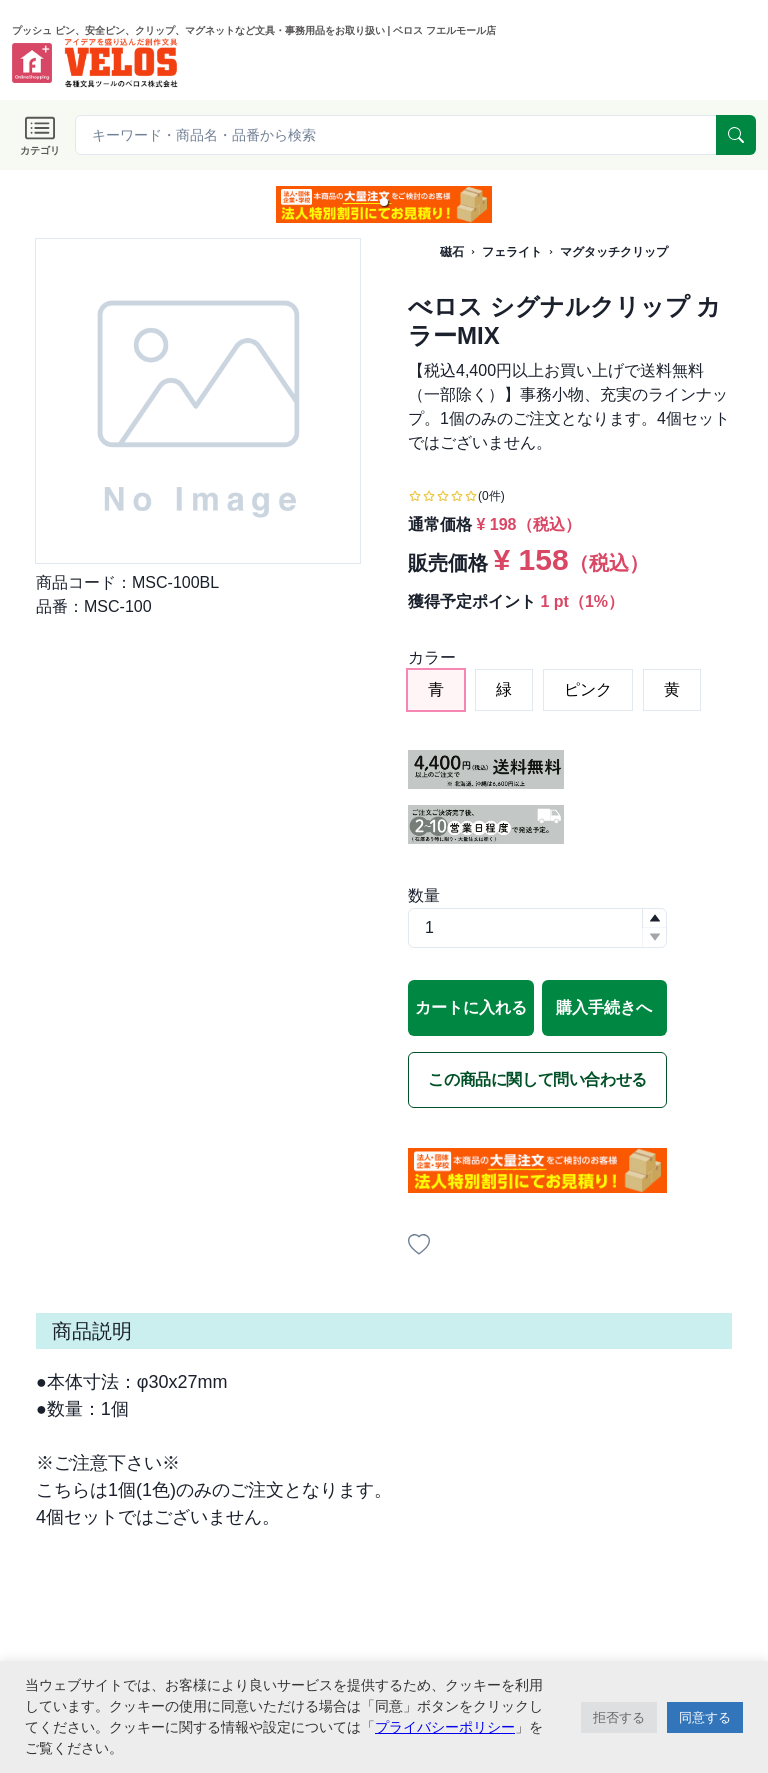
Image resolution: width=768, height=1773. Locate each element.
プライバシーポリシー (445, 1727)
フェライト (512, 252)
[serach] (736, 135)
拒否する (619, 1717)
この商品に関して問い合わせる (537, 1079)
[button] (384, 202)
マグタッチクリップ (614, 252)
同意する (705, 1717)
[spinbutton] (537, 928)
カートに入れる (471, 1007)
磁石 (452, 252)
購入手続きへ (604, 1007)
